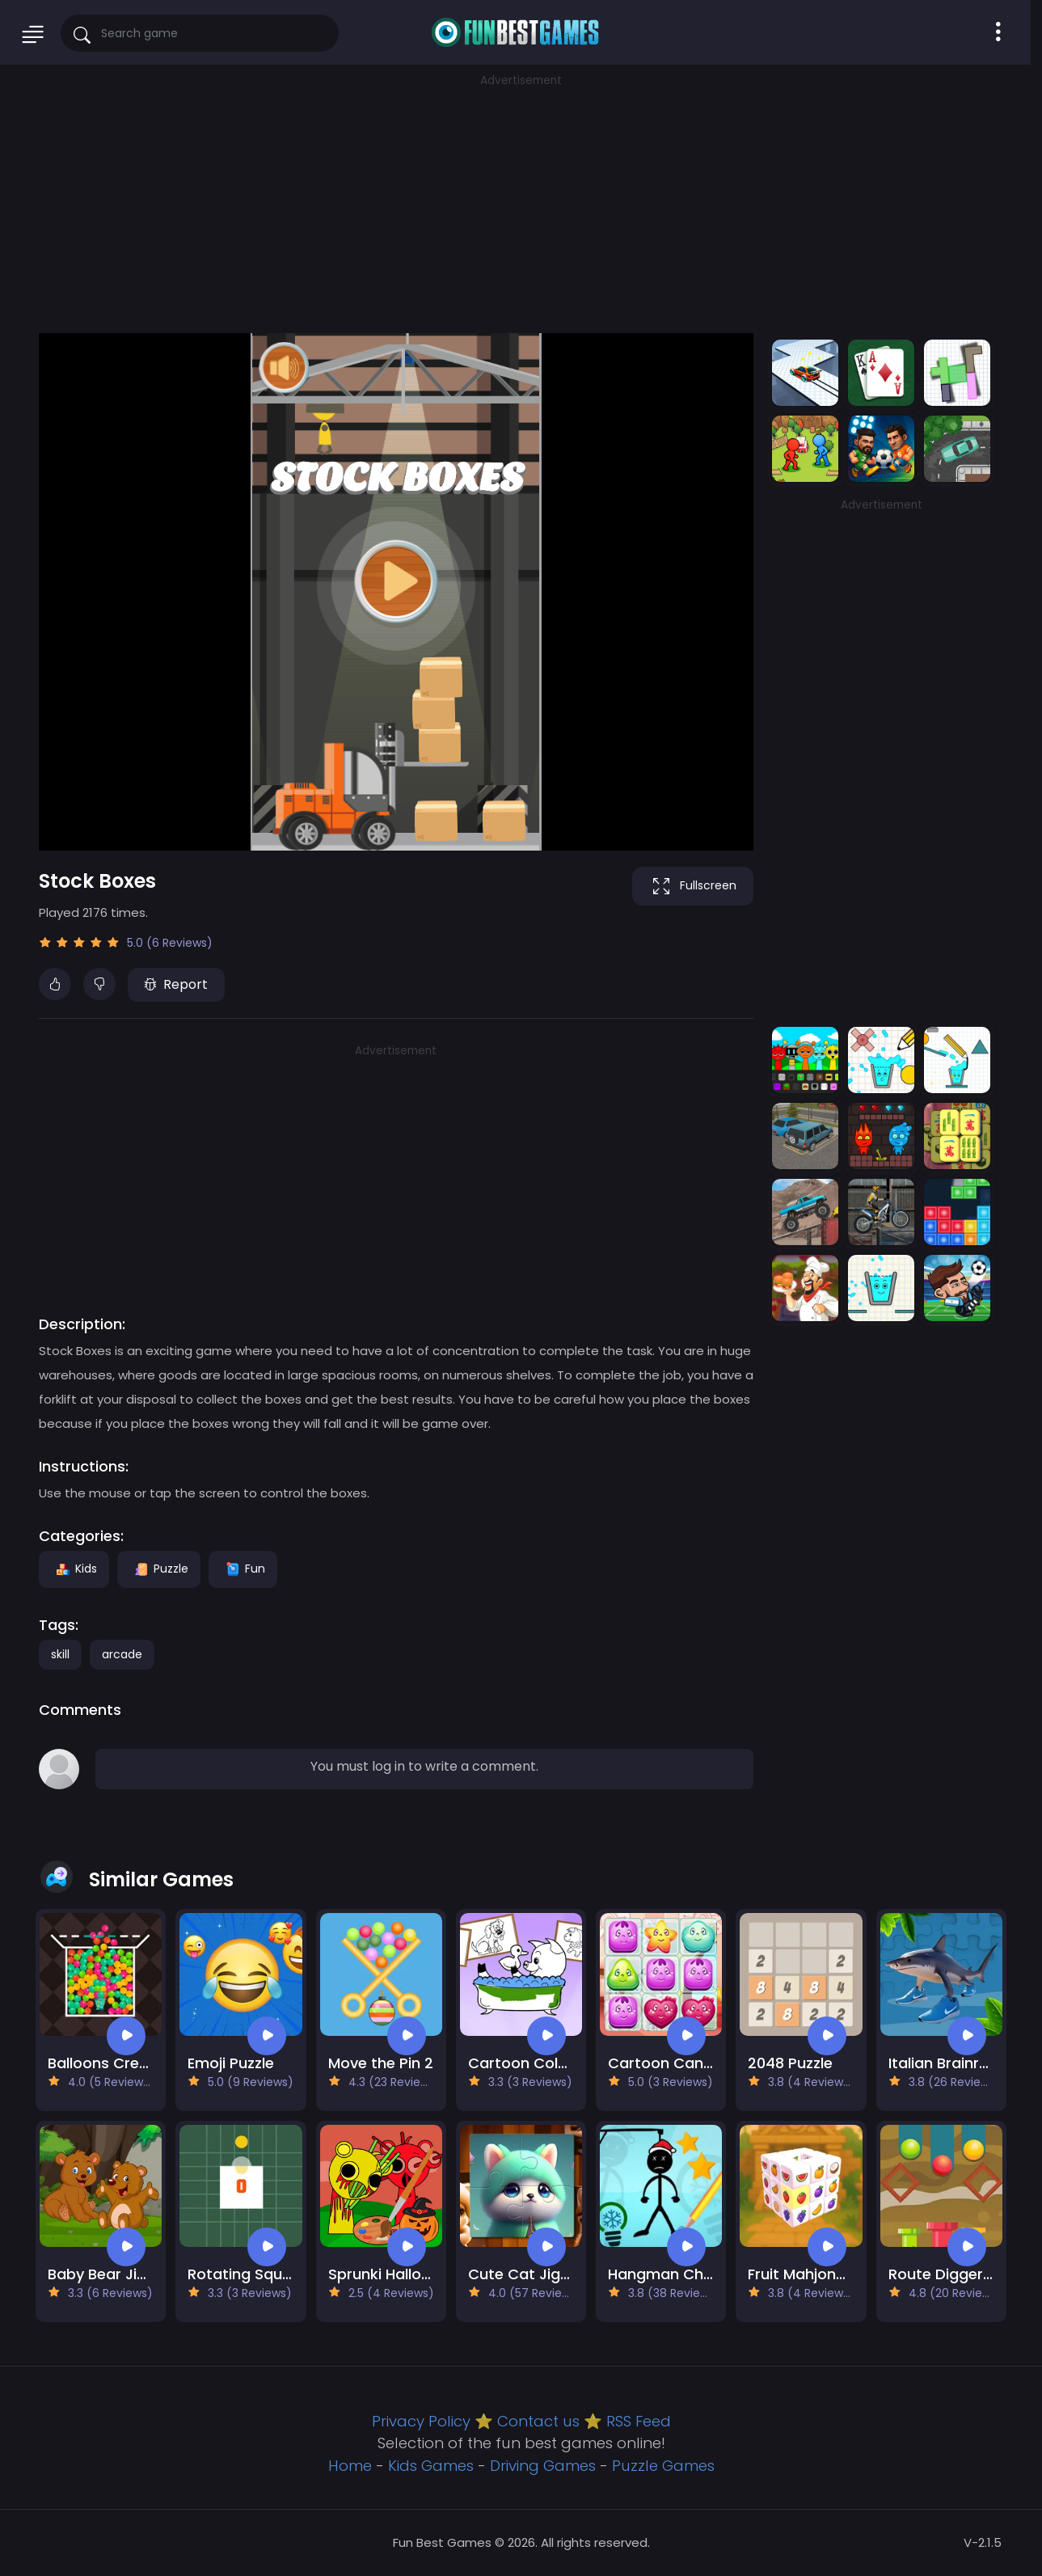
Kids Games (431, 2466)
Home (350, 2466)
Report (176, 984)
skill (60, 1654)
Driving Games (543, 2466)
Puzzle (158, 1568)
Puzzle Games (663, 2466)
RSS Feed (638, 2421)
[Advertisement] (521, 202)
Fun (243, 1568)
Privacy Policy (421, 2421)
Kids (74, 1568)
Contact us (538, 2421)
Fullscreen (692, 886)
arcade (122, 1654)
